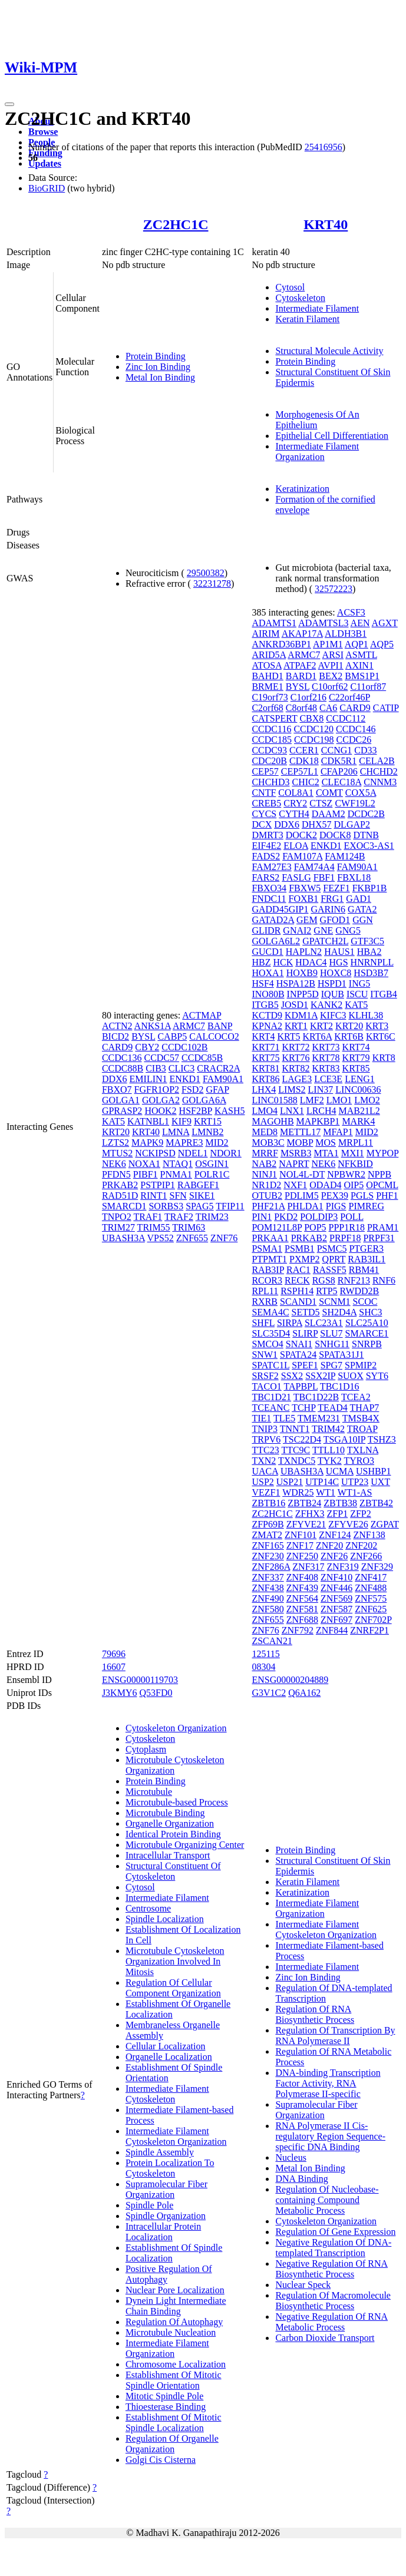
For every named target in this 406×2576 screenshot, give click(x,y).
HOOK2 (160, 1111)
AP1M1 (328, 644)
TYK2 (330, 1461)
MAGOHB (272, 1121)
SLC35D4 (271, 1333)
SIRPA (289, 1323)
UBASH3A (123, 1238)
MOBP (300, 1142)
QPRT (334, 1259)
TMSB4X (360, 1418)
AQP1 (356, 644)
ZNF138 (369, 1535)
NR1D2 (266, 1185)
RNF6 (383, 1280)
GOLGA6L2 (276, 941)
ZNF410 (336, 1577)
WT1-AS (355, 1492)
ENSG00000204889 (290, 1680)
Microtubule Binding (165, 1813)
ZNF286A (271, 1567)
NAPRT (294, 1164)
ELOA (295, 846)
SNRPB (367, 1344)
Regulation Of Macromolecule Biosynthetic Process (333, 2300)
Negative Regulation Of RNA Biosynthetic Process (331, 2268)
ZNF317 (308, 1567)
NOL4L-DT (302, 1174)
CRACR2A (218, 1068)
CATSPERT (274, 718)
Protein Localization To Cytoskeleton (170, 2168)
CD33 (365, 750)
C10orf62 (330, 687)
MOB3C (268, 1142)
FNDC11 (269, 899)
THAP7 (364, 1408)
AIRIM (265, 634)
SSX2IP (320, 1376)
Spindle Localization (165, 1919)
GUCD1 (267, 952)
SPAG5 (199, 1206)
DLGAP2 (352, 824)
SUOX (351, 1376)
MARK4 (358, 1121)
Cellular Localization (166, 2046)
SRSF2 (265, 1376)
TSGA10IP (344, 1439)
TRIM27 (118, 1227)
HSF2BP (195, 1111)
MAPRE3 (184, 1142)
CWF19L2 (355, 803)
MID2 (216, 1142)
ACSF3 (351, 612)
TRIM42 (328, 1429)
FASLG (296, 877)
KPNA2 (267, 1026)
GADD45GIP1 (280, 909)
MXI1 (352, 1153)
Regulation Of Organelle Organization (172, 2443)
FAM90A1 (223, 1079)
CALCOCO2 (214, 1036)
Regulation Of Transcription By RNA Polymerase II (335, 2035)
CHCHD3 (270, 782)
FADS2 (266, 856)
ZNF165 (267, 1545)
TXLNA (362, 1450)
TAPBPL (300, 1386)
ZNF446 (336, 1588)
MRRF (265, 1153)
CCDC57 (161, 1058)
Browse (43, 132)
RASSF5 (329, 1270)
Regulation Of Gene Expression (335, 2232)
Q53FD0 (155, 1693)
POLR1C (212, 1174)
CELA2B (376, 761)
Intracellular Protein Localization (163, 2231)
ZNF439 (302, 1588)
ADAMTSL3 (323, 623)
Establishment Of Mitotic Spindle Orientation (174, 2380)
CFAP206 (339, 771)
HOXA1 (267, 973)
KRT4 (263, 1036)
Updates (44, 163)
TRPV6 (266, 1439)
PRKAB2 (120, 1185)
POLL (351, 1217)
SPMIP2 (361, 1365)
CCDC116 (271, 729)
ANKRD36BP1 (281, 644)
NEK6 (114, 1164)
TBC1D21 (271, 1397)
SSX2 (292, 1376)
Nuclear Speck (303, 2285)
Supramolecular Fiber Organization (166, 2189)
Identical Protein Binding (173, 1834)
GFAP (217, 1089)
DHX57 (317, 824)
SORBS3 (165, 1206)
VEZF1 (266, 1492)
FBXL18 (354, 877)
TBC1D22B (316, 1397)
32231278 (212, 583)
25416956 (323, 147)
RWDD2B (359, 1291)
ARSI (333, 655)
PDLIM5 (302, 1196)
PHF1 (387, 1196)
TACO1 (266, 1386)
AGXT (385, 623)
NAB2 (264, 1164)
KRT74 (356, 1047)
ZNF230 (267, 1556)
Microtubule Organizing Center (185, 1845)
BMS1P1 (362, 676)
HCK (283, 962)
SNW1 (265, 1355)
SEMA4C (270, 1312)
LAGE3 (297, 1079)
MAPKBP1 (318, 1121)
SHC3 (370, 1312)
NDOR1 (225, 1153)
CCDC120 (313, 729)
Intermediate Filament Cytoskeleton (167, 2094)
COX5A (360, 793)
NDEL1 (193, 1153)
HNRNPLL (372, 962)
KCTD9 (267, 1015)
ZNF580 (267, 1609)
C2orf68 (267, 708)
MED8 (265, 1132)
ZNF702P (373, 1620)
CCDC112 (345, 718)
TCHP (303, 1408)
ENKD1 (185, 1079)
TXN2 (264, 1461)
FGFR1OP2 (156, 1089)
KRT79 (356, 1058)
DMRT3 (267, 835)
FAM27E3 (271, 867)
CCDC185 (272, 740)
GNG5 (348, 930)
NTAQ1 (178, 1164)
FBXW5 (305, 888)
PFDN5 (116, 1174)
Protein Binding (156, 356)
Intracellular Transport (168, 1855)
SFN (178, 1196)
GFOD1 (335, 920)
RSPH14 (296, 1291)
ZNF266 (366, 1556)
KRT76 (295, 1058)
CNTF (264, 793)
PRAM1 (382, 1227)
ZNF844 (332, 1630)
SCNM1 (334, 1302)
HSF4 (262, 983)
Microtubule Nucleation (171, 2332)
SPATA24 (298, 1355)
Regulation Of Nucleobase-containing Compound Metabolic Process (326, 2199)
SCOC (365, 1302)
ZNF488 (371, 1588)
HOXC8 (335, 973)
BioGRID (46, 188)
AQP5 (382, 644)
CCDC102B (184, 1047)
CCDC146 (356, 729)
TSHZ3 (382, 1439)
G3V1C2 (269, 1693)
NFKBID (355, 1164)
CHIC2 (305, 782)
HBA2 (369, 952)
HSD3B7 (371, 973)
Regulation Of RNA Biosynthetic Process (314, 2014)
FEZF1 (336, 888)
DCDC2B (366, 814)
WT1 (325, 1492)
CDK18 (304, 761)
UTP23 (354, 1482)
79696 (114, 1654)
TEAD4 (333, 1408)
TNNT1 (295, 1429)
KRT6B (349, 1036)
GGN (362, 920)
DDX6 (114, 1079)
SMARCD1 (124, 1206)
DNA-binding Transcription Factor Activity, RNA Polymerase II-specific (327, 2083)
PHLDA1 (305, 1206)
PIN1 (262, 1217)
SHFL (263, 1323)
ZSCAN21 (272, 1641)
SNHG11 (332, 1344)
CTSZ (320, 803)
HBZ (261, 962)
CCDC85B (202, 1058)
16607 (114, 1667)
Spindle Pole (149, 2205)
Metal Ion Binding (160, 377)
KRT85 (356, 1068)
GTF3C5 (367, 941)
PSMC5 (332, 1249)
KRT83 (326, 1068)
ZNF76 (223, 1238)
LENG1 (360, 1079)
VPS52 (160, 1238)
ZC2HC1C (176, 224)
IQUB (332, 994)
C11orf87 (368, 687)
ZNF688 (302, 1620)
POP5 (315, 1227)
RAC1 (298, 1270)
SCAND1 (298, 1302)
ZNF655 (192, 1238)
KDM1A (301, 1015)
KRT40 (325, 224)
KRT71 (265, 1047)
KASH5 (229, 1111)
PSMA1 (267, 1249)
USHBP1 (373, 1471)
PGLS (362, 1196)
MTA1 (325, 1153)
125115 (265, 1654)
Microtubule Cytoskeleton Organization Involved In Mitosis (175, 1961)
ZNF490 (267, 1598)
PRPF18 (345, 1238)
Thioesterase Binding (166, 2407)
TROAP (362, 1429)
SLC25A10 (366, 1323)
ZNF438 (267, 1588)
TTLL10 (328, 1450)
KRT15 (208, 1121)
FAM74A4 (314, 867)
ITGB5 (265, 1005)
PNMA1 (176, 1174)
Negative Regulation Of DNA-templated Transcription (333, 2247)
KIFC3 (333, 1015)
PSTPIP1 (157, 1185)
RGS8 (323, 1280)
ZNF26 (334, 1556)
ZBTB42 (376, 1503)
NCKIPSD (155, 1153)
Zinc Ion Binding (158, 367)
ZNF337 (267, 1577)
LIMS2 (291, 1089)
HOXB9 (302, 973)
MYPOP (383, 1153)
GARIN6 (328, 909)
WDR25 (297, 1492)
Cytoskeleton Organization (176, 1728)
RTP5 (326, 1291)
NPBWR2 (346, 1174)
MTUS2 (117, 1153)
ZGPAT (385, 1524)
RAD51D (120, 1196)
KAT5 (113, 1121)
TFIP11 (230, 1206)
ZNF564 (302, 1598)
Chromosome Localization (176, 2364)
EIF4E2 (266, 846)
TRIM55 (153, 1227)
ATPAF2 (299, 665)
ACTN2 (117, 1026)
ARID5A (269, 655)
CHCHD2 (379, 771)
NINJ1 (264, 1174)
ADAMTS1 (274, 623)
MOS (325, 1142)
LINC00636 (358, 1089)
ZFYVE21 (306, 1524)
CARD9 (117, 1047)
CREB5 (266, 803)
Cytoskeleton (300, 298)
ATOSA (266, 665)
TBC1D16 (339, 1386)
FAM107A (302, 856)
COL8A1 (295, 793)
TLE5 (284, 1418)
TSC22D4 (302, 1439)
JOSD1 (294, 1005)
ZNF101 (300, 1535)
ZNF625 (371, 1609)
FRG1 (332, 899)
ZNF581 (302, 1609)
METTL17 (300, 1132)
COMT (329, 793)
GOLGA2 (161, 1100)
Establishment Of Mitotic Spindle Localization (174, 2422)
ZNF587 (336, 1609)
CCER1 (304, 750)
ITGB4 (383, 994)
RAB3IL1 (366, 1259)
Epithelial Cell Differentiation (331, 436)
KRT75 (265, 1058)
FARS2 (265, 877)
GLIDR (266, 930)
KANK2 (326, 1005)
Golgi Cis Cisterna (161, 2460)
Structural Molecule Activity (329, 351)
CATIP (386, 708)
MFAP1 (337, 1132)
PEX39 (334, 1196)
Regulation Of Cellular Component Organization (173, 1988)
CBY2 (147, 1047)
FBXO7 (117, 1089)
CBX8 (311, 718)
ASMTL (361, 655)
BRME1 (267, 687)
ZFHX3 (310, 1514)
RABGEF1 (198, 1185)
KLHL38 (365, 1015)
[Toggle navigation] (9, 104)
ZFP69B (267, 1524)
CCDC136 (122, 1058)
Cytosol (290, 287)
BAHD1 (267, 676)
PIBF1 (145, 1174)
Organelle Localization (169, 2057)
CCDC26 (354, 740)
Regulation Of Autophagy (174, 2322)
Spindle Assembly (160, 2152)
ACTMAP (201, 1015)
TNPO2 (116, 1217)
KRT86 (265, 1079)
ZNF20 (329, 1545)
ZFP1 (337, 1514)
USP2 (262, 1482)
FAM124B (345, 856)
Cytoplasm (146, 1749)
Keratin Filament (307, 319)
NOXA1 (144, 1164)
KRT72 (295, 1047)
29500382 (206, 573)
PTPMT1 (269, 1259)
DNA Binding (301, 2179)
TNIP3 (265, 1429)
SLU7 (331, 1333)
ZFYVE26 (348, 1524)
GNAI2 (297, 930)
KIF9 (181, 1121)
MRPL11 (355, 1142)
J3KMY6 (119, 1693)
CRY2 (295, 803)
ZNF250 (302, 1556)
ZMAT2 (267, 1535)
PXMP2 (304, 1259)
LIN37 (321, 1089)
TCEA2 (356, 1397)
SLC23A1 (324, 1323)
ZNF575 (371, 1598)
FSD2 (192, 1089)
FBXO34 (269, 888)
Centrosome (148, 1908)
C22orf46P (349, 697)
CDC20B (269, 761)
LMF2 (312, 1100)
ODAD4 (325, 1185)
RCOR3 (267, 1280)
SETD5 (306, 1312)
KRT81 (265, 1068)
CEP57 (265, 771)
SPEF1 (305, 1365)
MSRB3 (295, 1153)
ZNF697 (336, 1620)
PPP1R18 (347, 1227)
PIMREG (366, 1206)
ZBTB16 (268, 1503)
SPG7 (331, 1365)
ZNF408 (302, 1577)
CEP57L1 (299, 771)
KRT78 (326, 1058)
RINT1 (153, 1196)
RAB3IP (268, 1270)
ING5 (359, 983)
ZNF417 (371, 1577)
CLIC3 (181, 1068)
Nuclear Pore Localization (175, 2290)
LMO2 (367, 1100)
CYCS (264, 814)
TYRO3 (359, 1461)
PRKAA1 (270, 1238)
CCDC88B (122, 1068)
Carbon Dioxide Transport (324, 2338)
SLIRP (305, 1333)
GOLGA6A (204, 1100)
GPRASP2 (122, 1111)
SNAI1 (299, 1344)
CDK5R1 (339, 761)
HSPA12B (295, 983)
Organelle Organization (170, 1823)
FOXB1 (304, 899)
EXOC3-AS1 (369, 846)
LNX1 (292, 1111)
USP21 (289, 1482)
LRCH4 (321, 1111)
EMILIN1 (148, 1079)
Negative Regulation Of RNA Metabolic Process (331, 2322)
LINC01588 (274, 1100)
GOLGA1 (121, 1100)
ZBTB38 (340, 1503)
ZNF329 (377, 1567)
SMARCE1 (367, 1333)
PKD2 (286, 1217)
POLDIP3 (319, 1217)
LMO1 (339, 1100)
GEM (307, 920)
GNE (323, 930)
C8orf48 (301, 708)
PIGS (336, 1206)
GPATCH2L (325, 941)
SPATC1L (270, 1365)
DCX (262, 824)
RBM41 (364, 1270)
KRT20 (116, 1132)
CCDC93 (269, 750)
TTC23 (265, 1450)
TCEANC (270, 1408)
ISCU (357, 994)
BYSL (143, 1036)
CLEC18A (342, 782)
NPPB (379, 1174)
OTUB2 (267, 1196)
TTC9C (295, 1450)
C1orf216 (308, 697)
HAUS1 (339, 952)
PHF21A (268, 1206)
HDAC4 (310, 962)
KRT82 (295, 1068)
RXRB (265, 1302)
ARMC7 (189, 1026)
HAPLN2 (304, 952)
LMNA (175, 1132)
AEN (360, 623)
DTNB (366, 835)
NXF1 (295, 1185)
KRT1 (296, 1026)
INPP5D (303, 994)
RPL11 (265, 1291)
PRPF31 (378, 1238)
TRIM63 (188, 1227)
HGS (338, 962)
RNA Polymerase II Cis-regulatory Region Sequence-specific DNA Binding (330, 2136)
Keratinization (302, 489)
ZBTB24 (304, 1503)
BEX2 (330, 676)
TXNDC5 (296, 1461)
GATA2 (362, 909)
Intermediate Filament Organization (317, 451)
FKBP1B (369, 888)
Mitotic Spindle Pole (164, 2396)
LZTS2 (115, 1142)
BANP (219, 1026)
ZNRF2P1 (369, 1630)
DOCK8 (335, 835)
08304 (263, 1667)
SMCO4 (267, 1344)
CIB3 (156, 1068)
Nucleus (290, 2157)
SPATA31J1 (341, 1355)
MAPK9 (147, 1142)
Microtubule (149, 1792)
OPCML (382, 1185)
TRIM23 (212, 1217)
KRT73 (326, 1047)
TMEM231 (319, 1418)
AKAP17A (302, 634)
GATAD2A (273, 920)
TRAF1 (147, 1217)
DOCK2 (301, 835)
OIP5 (354, 1185)
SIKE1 (202, 1196)
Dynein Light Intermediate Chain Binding (176, 2306)
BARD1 (301, 676)
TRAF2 (178, 1217)
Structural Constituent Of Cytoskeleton (173, 1871)
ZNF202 (361, 1545)
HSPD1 (332, 983)
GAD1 (358, 899)
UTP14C (322, 1482)
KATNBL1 (148, 1121)
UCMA (340, 1471)
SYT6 (377, 1376)
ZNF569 (336, 1598)
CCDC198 (314, 740)
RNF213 (354, 1280)
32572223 (333, 589)
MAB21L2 (359, 1111)
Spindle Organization (166, 2216)
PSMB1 (300, 1249)
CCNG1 (336, 750)
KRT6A (317, 1036)
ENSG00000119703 (140, 1680)
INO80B (268, 994)
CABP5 (172, 1036)
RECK (297, 1280)
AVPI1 (331, 665)
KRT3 (376, 1026)
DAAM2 (328, 814)
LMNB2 (207, 1132)
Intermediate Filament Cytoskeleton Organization (176, 2136)
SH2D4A (339, 1312)
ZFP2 (360, 1514)
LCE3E (328, 1079)
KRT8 (383, 1058)
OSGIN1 (212, 1164)
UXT (380, 1482)
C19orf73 (270, 697)
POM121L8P (277, 1227)
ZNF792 (297, 1630)
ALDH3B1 (346, 634)
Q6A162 (304, 1693)
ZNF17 (299, 1545)
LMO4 (265, 1111)
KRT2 (321, 1026)
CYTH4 (294, 814)
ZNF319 (343, 1567)
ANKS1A (152, 1026)
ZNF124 (335, 1535)
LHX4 (264, 1089)
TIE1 (261, 1418)
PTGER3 (366, 1249)
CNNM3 (380, 782)
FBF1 (324, 877)
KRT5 (288, 1036)
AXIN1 (359, 665)
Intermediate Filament (317, 308)
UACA (265, 1471)
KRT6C (380, 1036)
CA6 (328, 708)
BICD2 (115, 1036)
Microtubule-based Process (177, 1802)
